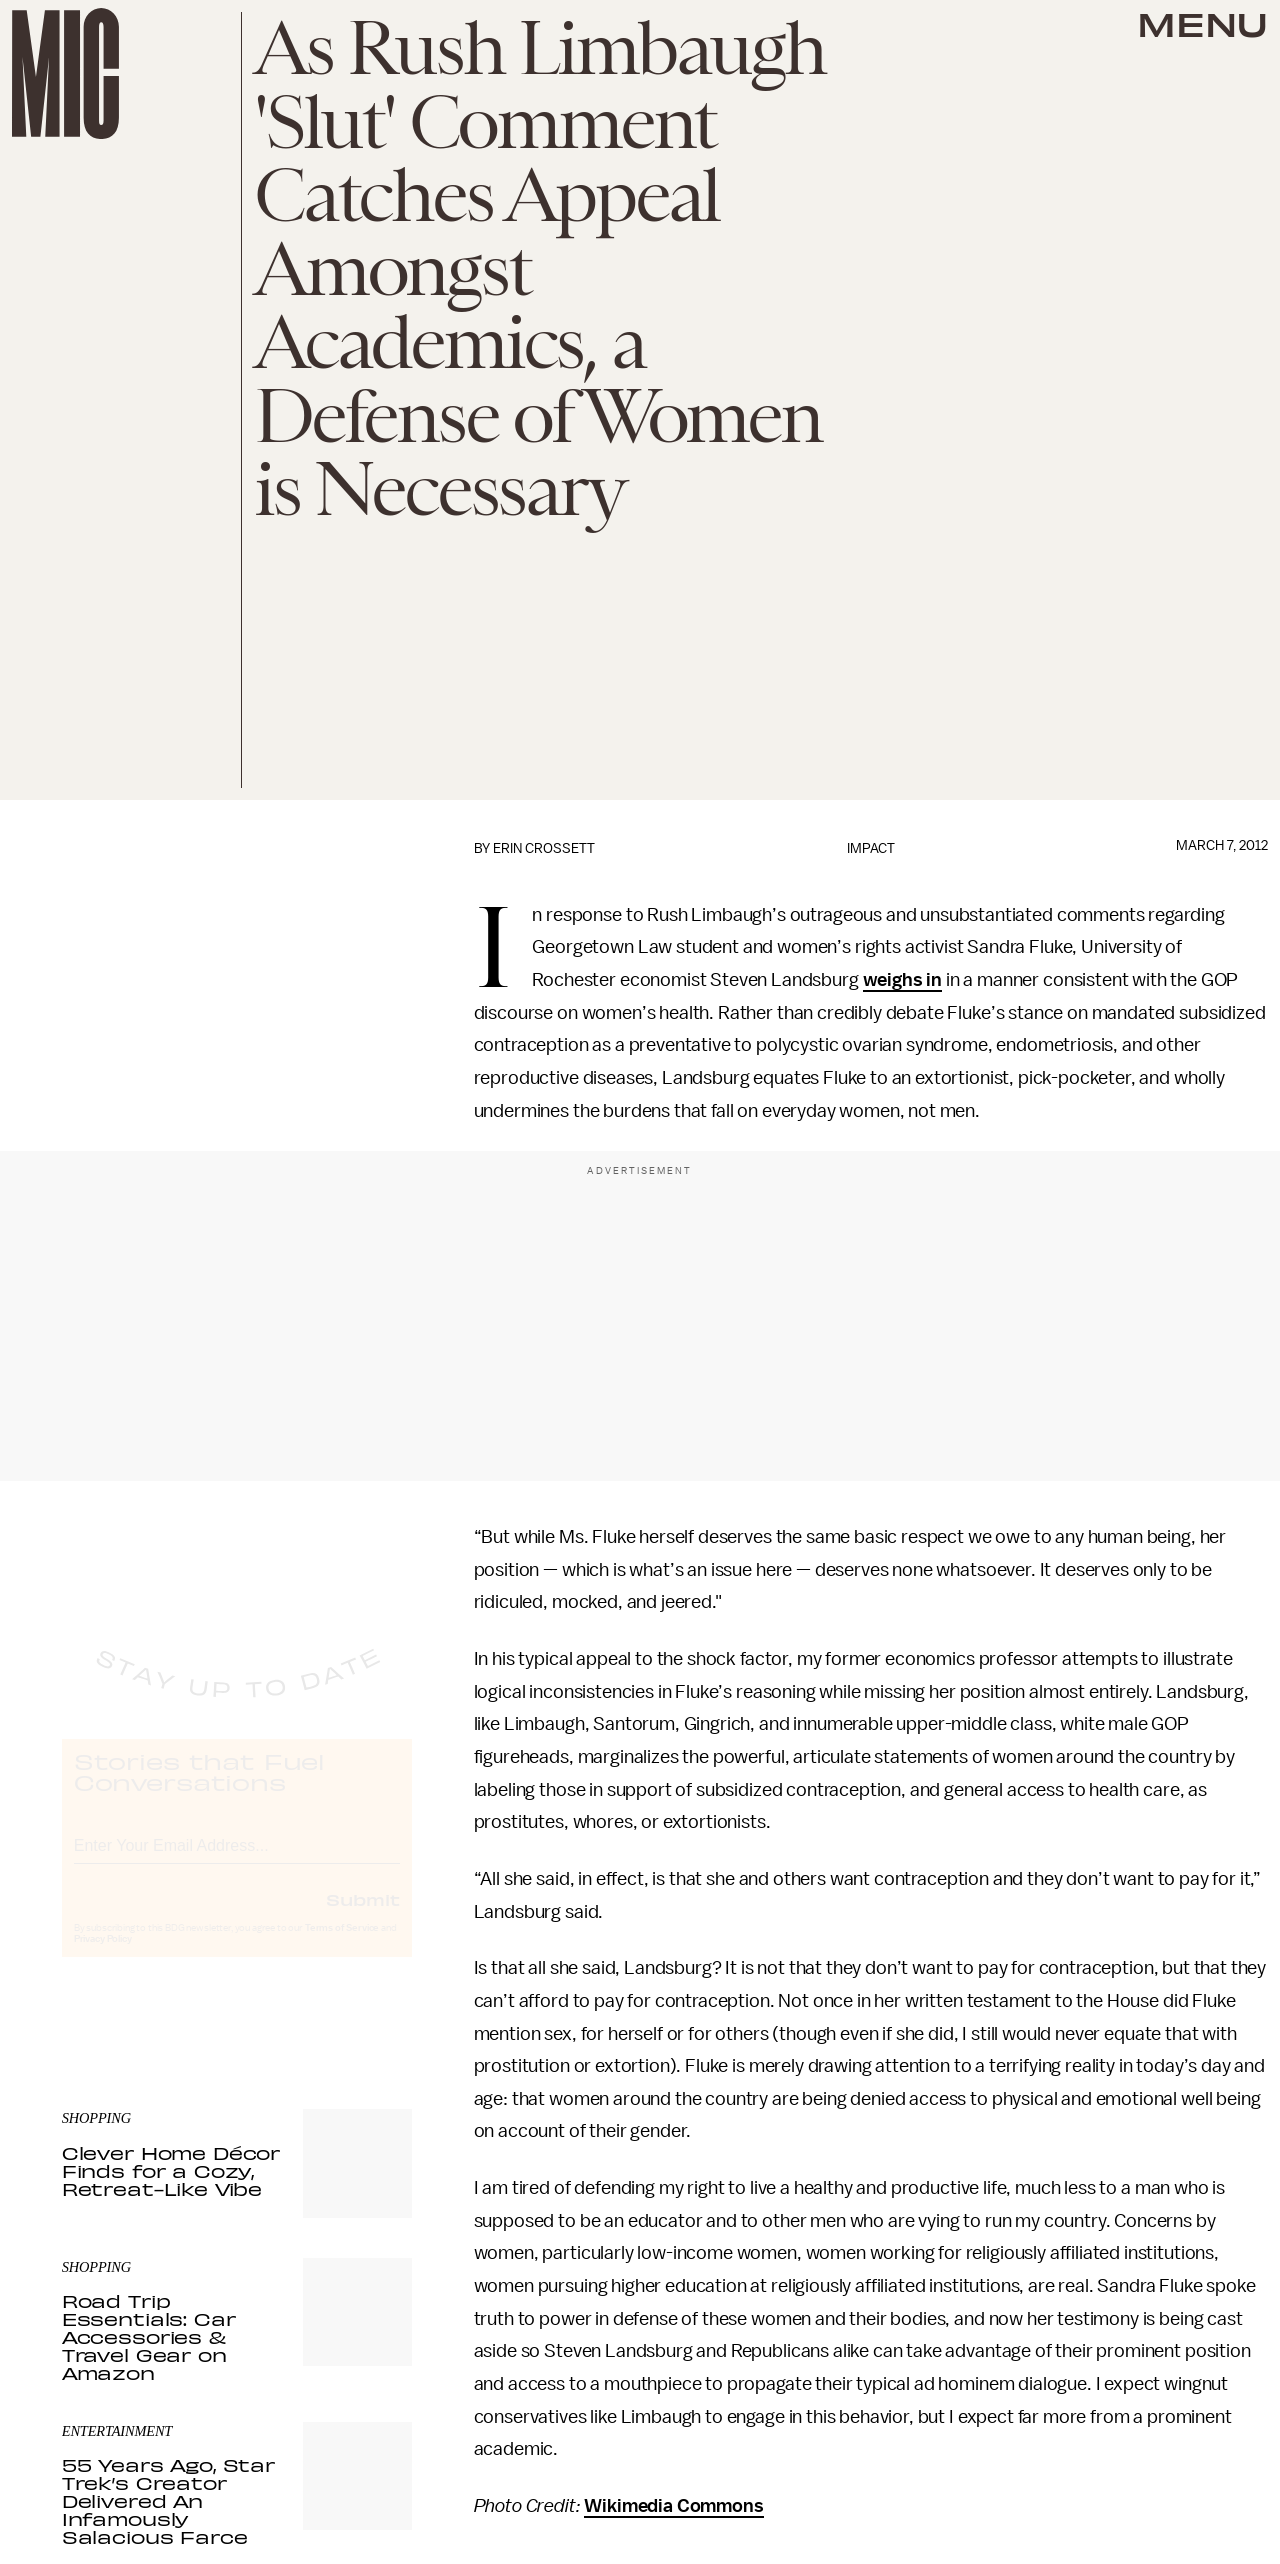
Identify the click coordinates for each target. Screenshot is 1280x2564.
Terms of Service (342, 1946)
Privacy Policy (103, 1957)
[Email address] (237, 1860)
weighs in (903, 980)
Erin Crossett (544, 848)
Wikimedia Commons (673, 2506)
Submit (363, 1917)
